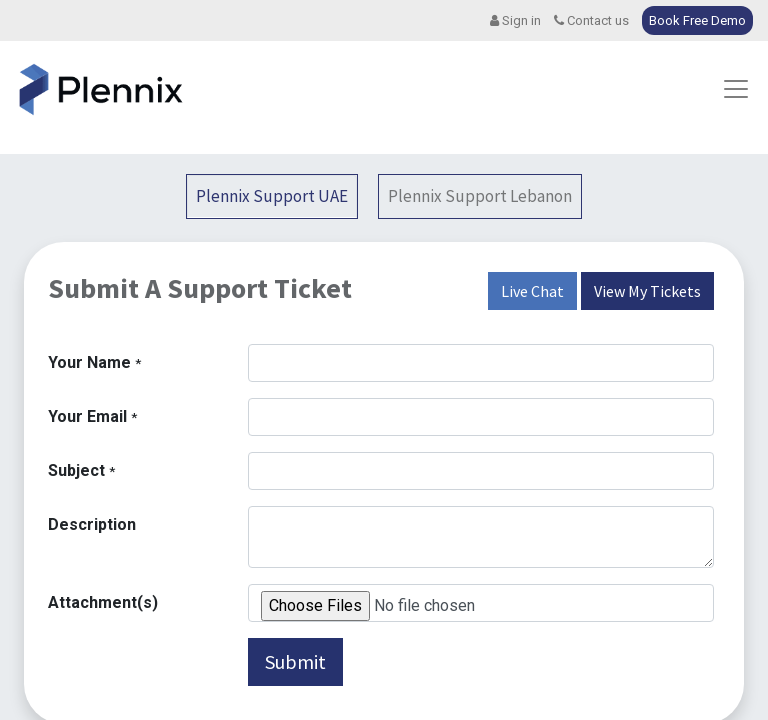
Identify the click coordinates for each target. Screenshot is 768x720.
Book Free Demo (697, 20)
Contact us (591, 20)
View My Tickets (647, 291)
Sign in (515, 20)
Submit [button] (295, 661)
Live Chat (532, 291)
